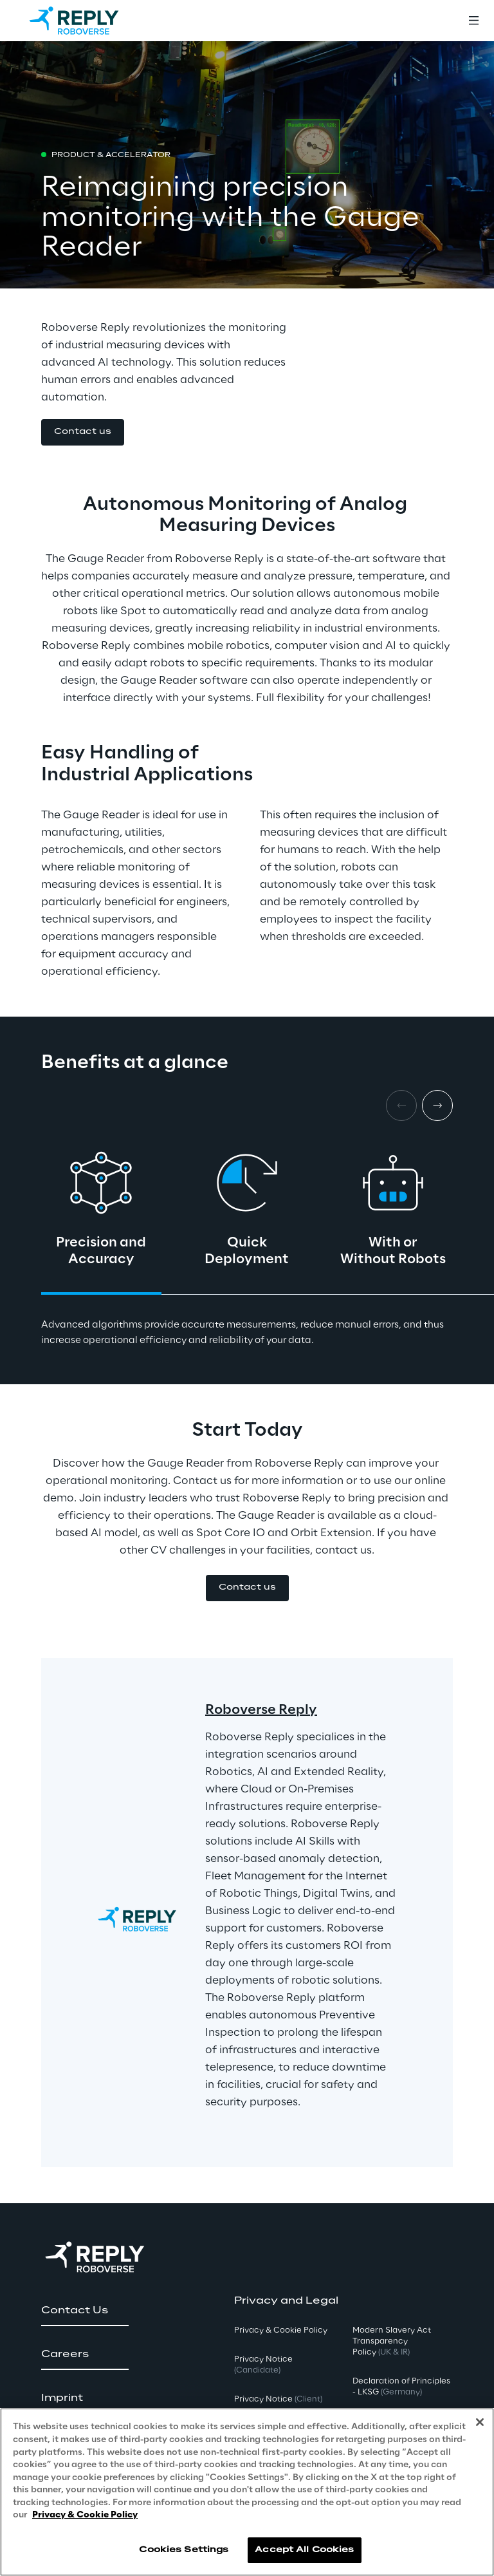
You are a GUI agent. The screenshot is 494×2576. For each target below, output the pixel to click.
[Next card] (437, 1105)
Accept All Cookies (304, 2550)
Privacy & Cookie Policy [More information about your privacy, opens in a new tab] (85, 2515)
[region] (247, 2492)
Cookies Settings (183, 2550)
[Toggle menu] (473, 20)
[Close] (480, 2422)
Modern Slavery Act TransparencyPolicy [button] (391, 2341)
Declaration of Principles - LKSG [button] (401, 2386)
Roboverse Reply (261, 1710)
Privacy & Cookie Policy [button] (280, 2330)
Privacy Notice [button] (263, 2364)
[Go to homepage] (87, 20)
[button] (82, 432)
